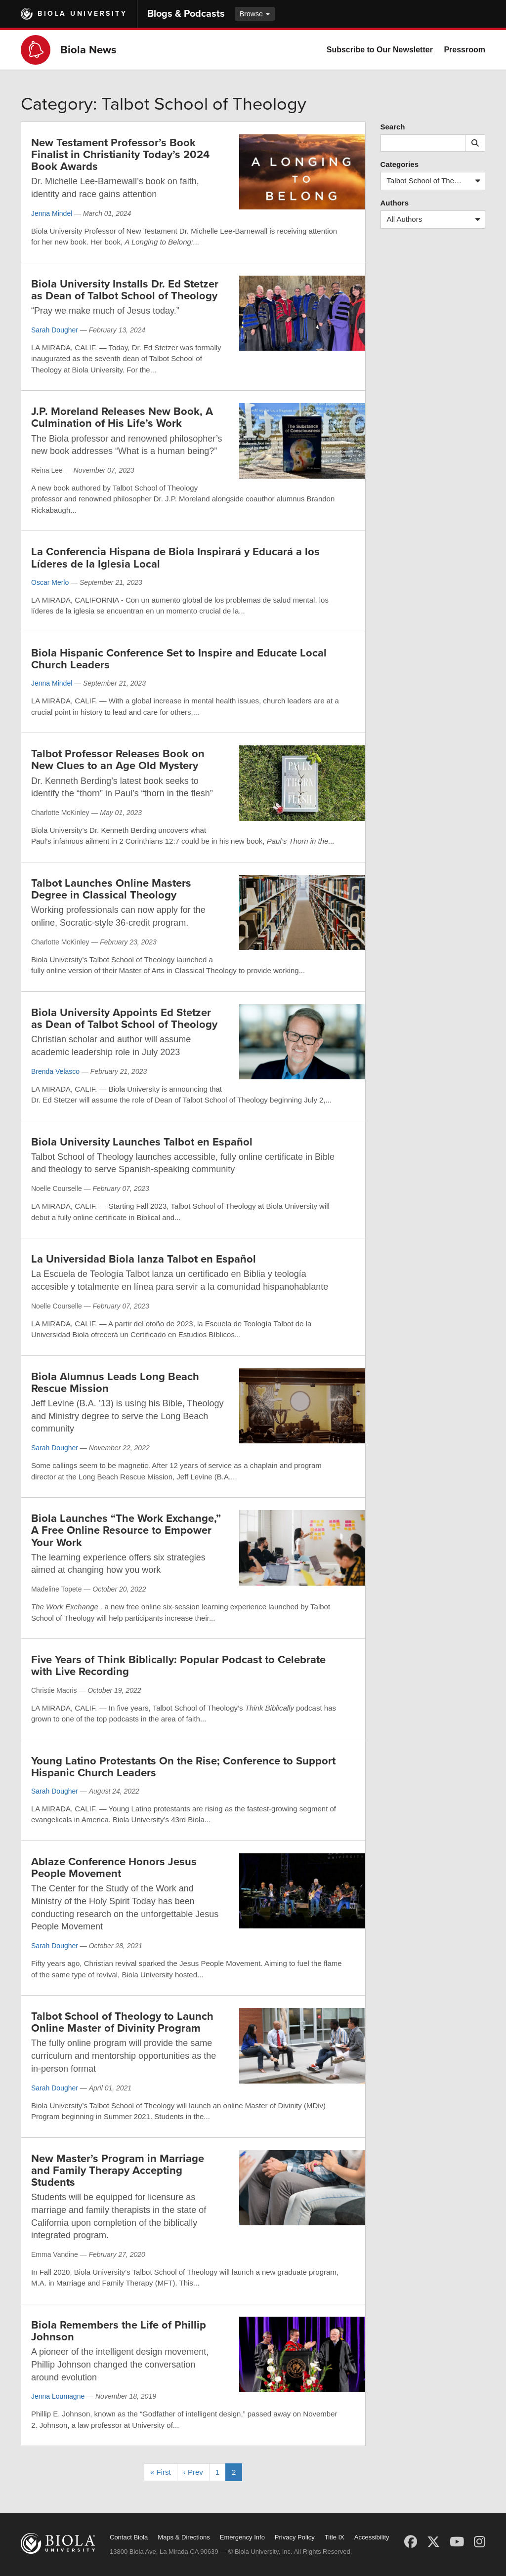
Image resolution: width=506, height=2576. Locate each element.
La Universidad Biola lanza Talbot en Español (143, 1259)
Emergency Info (242, 2537)
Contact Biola (129, 2537)
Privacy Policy (295, 2537)
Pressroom (464, 49)
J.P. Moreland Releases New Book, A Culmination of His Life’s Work (122, 417)
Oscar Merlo (50, 582)
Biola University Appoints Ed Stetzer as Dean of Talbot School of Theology (124, 1018)
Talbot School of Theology (436, 181)
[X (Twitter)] (433, 2542)
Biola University (82, 13)
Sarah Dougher (54, 330)
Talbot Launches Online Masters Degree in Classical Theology (111, 889)
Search (392, 127)
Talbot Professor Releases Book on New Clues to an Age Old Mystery (118, 759)
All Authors (436, 219)
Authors (394, 203)
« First (160, 2472)
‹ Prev (193, 2472)
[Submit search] (475, 143)
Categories (399, 164)
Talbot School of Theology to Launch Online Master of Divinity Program (122, 2022)
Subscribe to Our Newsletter (380, 49)
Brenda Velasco (55, 1071)
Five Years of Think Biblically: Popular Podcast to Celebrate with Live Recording (178, 1665)
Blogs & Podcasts (186, 14)
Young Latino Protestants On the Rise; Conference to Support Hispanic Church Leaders (183, 1767)
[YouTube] (457, 2542)
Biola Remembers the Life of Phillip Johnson (118, 2331)
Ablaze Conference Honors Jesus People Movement (114, 1867)
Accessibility (371, 2537)
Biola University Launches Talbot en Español (142, 1142)
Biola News (88, 49)
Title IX (334, 2537)
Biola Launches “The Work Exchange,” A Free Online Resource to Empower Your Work (126, 1530)
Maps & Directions (184, 2537)
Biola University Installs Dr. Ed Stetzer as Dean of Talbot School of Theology (124, 290)
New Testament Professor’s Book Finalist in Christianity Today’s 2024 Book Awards (120, 154)
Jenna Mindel (51, 213)
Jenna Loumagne (57, 2396)
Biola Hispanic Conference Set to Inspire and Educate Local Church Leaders (179, 659)
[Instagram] (479, 2542)
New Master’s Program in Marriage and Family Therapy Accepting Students (117, 2170)
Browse (255, 14)
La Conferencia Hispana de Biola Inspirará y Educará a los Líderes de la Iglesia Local (175, 557)
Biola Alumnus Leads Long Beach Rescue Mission (115, 1382)
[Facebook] (410, 2542)
